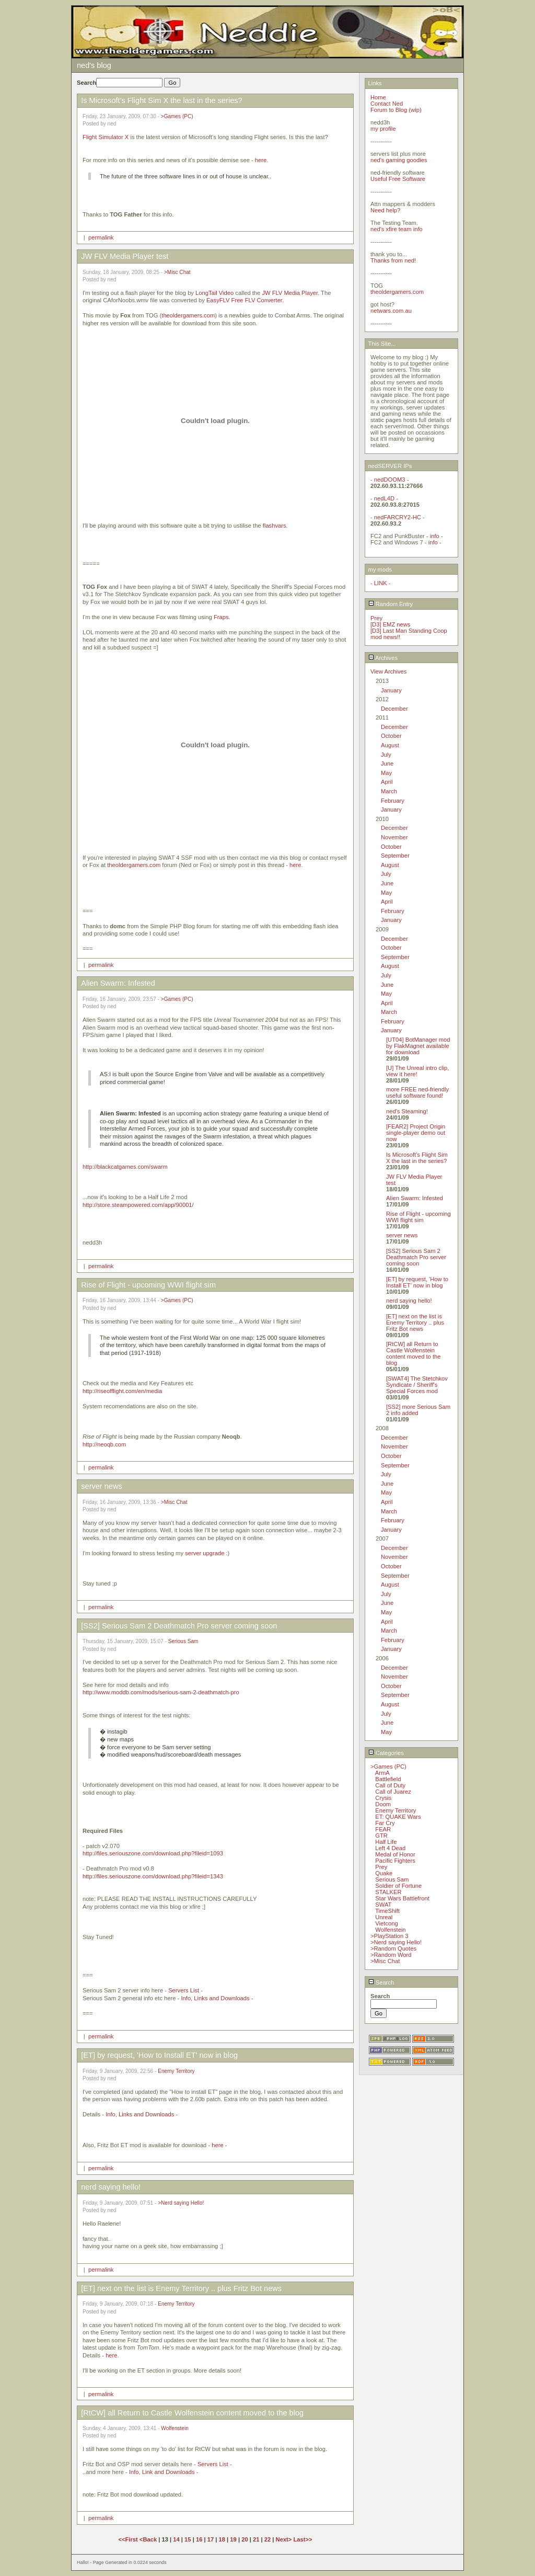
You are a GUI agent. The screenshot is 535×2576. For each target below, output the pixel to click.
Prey (376, 618)
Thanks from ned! (393, 260)
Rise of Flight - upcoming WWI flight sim (418, 1217)
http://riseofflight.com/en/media (122, 1391)
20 (244, 2539)
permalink (101, 237)
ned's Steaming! (407, 1111)
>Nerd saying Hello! (181, 2203)
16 (199, 2539)
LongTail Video (214, 293)
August (390, 745)
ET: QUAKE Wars (398, 1817)
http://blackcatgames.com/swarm (125, 1167)
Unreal (383, 1917)
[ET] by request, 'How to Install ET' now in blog (417, 1282)
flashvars (274, 525)
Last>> (302, 2539)
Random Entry (390, 604)
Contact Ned (386, 103)
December (394, 708)
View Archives (388, 671)
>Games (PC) (177, 116)
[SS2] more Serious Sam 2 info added (418, 1410)
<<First (128, 2539)
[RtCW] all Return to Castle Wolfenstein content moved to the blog (413, 1353)
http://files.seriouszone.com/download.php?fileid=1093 (153, 1853)
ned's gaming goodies (398, 160)
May (386, 773)
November (394, 837)
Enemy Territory (176, 2071)
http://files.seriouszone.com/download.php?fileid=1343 (153, 1876)
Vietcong (386, 1923)
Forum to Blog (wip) (396, 110)
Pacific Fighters (395, 1860)
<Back (148, 2539)
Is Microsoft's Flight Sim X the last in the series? (417, 1158)
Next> (285, 2539)
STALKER (388, 1892)
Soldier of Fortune (398, 1886)
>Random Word (390, 1955)
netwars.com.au (391, 310)
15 (187, 2539)
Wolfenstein (174, 2428)
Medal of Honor (395, 1854)
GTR (381, 1835)
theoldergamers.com (188, 315)
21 (256, 2539)
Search (381, 1982)
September (395, 855)
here (260, 160)
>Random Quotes (393, 1948)
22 (267, 2539)
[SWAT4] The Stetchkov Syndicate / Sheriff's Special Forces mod (417, 1384)
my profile (383, 129)
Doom (383, 1804)
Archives (383, 658)
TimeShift (387, 1911)
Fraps (221, 617)
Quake (383, 1873)
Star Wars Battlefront (402, 1898)
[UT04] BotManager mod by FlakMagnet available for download (418, 1045)
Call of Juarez (393, 1791)
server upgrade (204, 1553)
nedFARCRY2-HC (397, 517)
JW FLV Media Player (290, 293)
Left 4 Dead (390, 1848)
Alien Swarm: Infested (414, 1198)
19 (233, 2539)
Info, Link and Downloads (162, 2472)
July (386, 754)
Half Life (386, 1842)
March (389, 791)
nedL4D (384, 498)
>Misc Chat (177, 272)
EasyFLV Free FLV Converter (244, 300)
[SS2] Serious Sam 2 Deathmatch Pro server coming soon (416, 1257)
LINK (380, 583)
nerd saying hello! (409, 1300)
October (391, 736)
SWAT (383, 1904)
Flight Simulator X (106, 137)
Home (378, 97)
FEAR (383, 1829)
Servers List (183, 1990)
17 (210, 2539)
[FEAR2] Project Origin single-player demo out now (415, 1132)
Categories (386, 1753)
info (434, 536)
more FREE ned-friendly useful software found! (417, 1092)
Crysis (383, 1798)
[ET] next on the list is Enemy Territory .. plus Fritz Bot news (415, 1322)
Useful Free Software (397, 179)
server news (401, 1235)
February (392, 800)
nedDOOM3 (389, 479)
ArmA (382, 1773)
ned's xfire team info (396, 229)
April (386, 782)
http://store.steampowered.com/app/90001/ (138, 1205)
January (391, 690)
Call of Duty (390, 1785)
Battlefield (388, 1779)
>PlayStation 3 (389, 1936)
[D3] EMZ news (390, 624)
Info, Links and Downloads (215, 1998)
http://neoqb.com (104, 1444)
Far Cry (384, 1823)
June (387, 763)
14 (176, 2539)
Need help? (385, 210)
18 (222, 2539)
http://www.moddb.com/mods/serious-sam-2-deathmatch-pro (161, 1692)
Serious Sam (183, 1641)
